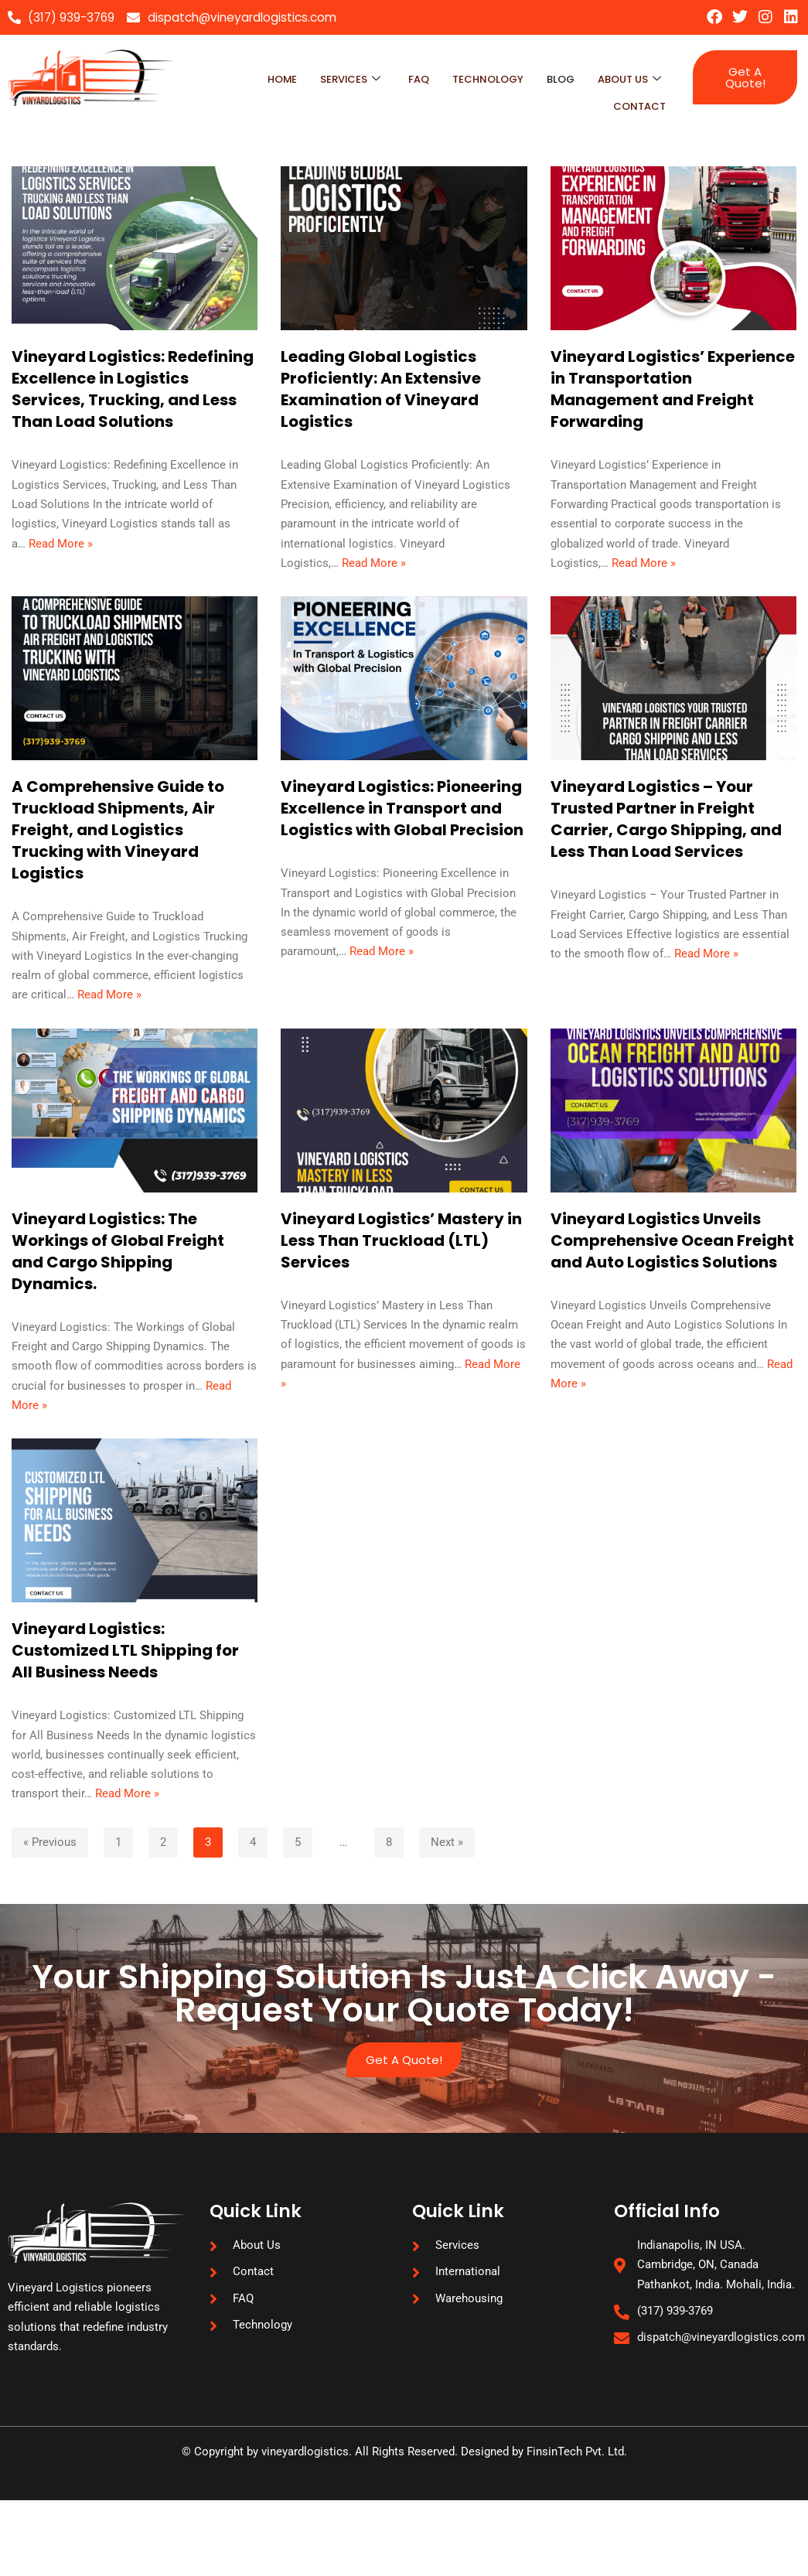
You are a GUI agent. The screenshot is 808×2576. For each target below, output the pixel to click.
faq (399, 77)
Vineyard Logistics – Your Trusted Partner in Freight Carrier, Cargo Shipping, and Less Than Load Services (666, 829)
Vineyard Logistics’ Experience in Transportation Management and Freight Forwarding (673, 390)
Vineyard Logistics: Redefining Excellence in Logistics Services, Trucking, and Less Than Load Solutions (133, 390)
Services (326, 77)
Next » (456, 1895)
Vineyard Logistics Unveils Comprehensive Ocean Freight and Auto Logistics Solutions (672, 1258)
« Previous (51, 1895)
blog (552, 77)
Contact (637, 97)
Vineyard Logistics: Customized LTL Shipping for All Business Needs (125, 1675)
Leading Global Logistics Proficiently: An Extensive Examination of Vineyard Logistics (381, 390)
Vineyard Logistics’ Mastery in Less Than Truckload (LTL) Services (401, 1258)
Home (253, 77)
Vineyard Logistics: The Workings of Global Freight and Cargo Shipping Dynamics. (118, 1269)
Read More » (64, 551)
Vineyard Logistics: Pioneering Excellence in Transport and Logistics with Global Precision (402, 818)
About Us (626, 77)
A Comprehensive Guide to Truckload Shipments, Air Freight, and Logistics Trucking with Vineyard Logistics (118, 840)
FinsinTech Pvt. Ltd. (586, 2527)
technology (473, 77)
